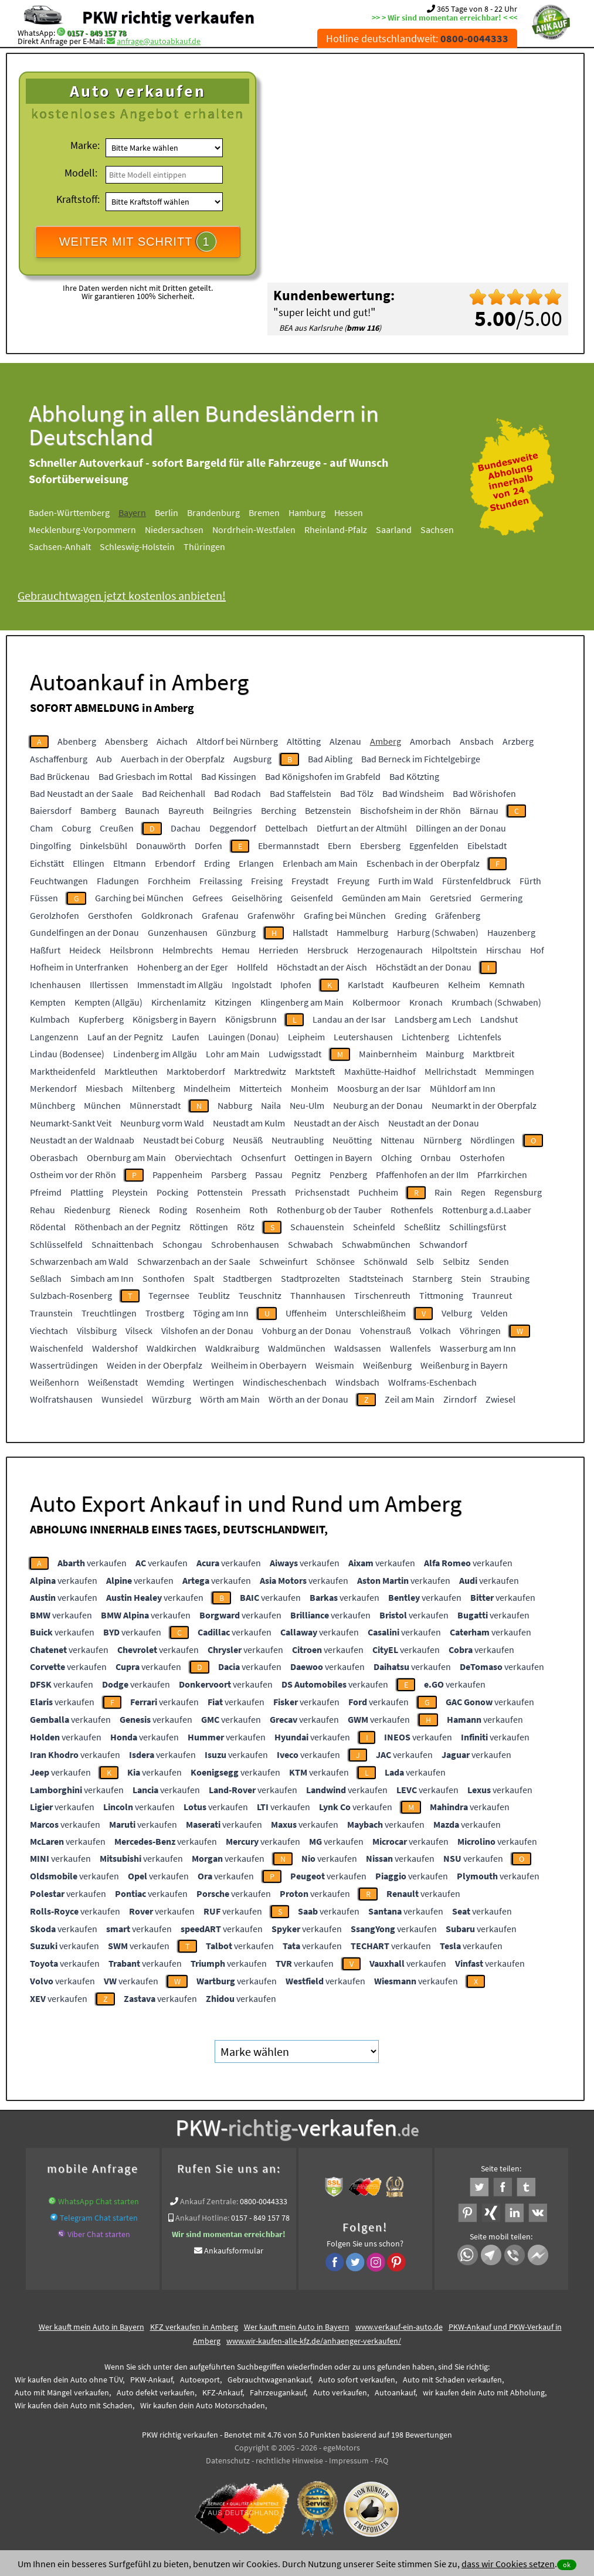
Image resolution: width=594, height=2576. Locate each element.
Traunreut (492, 1295)
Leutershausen (363, 1037)
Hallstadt (310, 932)
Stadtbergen (247, 1278)
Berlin (166, 512)
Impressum (349, 2460)
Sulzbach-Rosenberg (71, 1295)
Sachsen (437, 529)
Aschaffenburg (58, 759)
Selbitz (456, 1261)
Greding (410, 915)
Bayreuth (186, 810)
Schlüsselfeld (56, 1244)
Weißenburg (387, 1365)
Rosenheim (218, 1210)
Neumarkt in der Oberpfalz (484, 1105)
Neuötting (352, 1140)
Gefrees (207, 898)
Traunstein (51, 1313)
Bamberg (98, 810)
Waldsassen (357, 1348)
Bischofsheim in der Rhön (410, 810)
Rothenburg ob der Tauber (329, 1210)
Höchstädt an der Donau (423, 967)
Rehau (42, 1210)
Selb (425, 1261)
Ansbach (477, 741)
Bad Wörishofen (484, 793)
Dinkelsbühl (103, 845)
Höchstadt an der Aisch (322, 967)
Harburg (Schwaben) (437, 932)
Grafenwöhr (271, 915)
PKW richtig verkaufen (168, 17)
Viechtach (49, 1330)
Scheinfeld (374, 1227)
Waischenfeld (56, 1348)
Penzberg (348, 1174)
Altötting (304, 741)
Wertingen (213, 1382)
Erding (217, 863)
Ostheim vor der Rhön (73, 1174)
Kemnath (507, 984)
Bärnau (484, 810)
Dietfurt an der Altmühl (362, 828)
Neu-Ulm (307, 1105)
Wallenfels (410, 1348)
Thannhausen (317, 1295)
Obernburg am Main (126, 1157)
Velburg (457, 1313)
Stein (471, 1278)
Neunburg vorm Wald (162, 1123)
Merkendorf (53, 1088)
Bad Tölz (357, 793)
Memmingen (509, 1071)
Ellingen (88, 863)
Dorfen (208, 845)
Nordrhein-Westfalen (254, 529)
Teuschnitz (260, 1295)
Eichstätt (47, 863)
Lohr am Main (233, 1054)
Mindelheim (207, 1088)
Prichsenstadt (322, 1192)
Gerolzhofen (54, 915)
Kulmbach (50, 1019)
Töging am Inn (221, 1313)
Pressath (269, 1192)
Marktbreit (493, 1054)
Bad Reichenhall (173, 793)
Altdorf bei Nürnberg (237, 741)
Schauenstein (317, 1227)
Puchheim (378, 1192)
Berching (278, 810)
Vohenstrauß (385, 1330)
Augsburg (252, 759)
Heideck (85, 950)
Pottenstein (220, 1192)
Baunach (142, 810)
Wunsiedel (122, 1399)
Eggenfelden (434, 845)
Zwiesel (500, 1399)
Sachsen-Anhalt (60, 546)
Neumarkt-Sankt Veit (70, 1123)
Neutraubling (297, 1140)
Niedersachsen (174, 529)
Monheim (309, 1088)
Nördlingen (492, 1140)
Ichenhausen (55, 984)
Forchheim (169, 881)
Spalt (204, 1278)
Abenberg (76, 741)
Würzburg (171, 1399)
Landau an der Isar (349, 1019)
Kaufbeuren (415, 984)
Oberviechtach (203, 1157)
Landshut (499, 1019)
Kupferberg (101, 1019)
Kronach (426, 1002)
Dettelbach (286, 828)
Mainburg (445, 1054)
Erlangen (256, 863)
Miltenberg (153, 1088)
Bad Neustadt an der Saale (81, 793)
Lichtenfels (479, 1037)
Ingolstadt (251, 984)
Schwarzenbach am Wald (79, 1261)
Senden (493, 1261)
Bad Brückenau (60, 776)
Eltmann (129, 863)
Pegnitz (306, 1174)
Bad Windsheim (413, 793)
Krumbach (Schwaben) (496, 1002)
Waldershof (115, 1348)
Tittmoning (441, 1295)
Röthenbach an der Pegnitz (127, 1227)
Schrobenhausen (245, 1244)
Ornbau (435, 1157)
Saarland (394, 529)
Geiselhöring (257, 898)
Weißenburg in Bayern (464, 1365)
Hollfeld (252, 967)
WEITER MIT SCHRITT (137, 242)
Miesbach (104, 1088)
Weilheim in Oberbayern (259, 1365)
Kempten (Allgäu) (108, 1002)
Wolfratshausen (61, 1399)
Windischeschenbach (285, 1382)
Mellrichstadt (450, 1071)
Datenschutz (228, 2460)
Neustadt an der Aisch (336, 1123)
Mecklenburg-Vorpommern (82, 529)
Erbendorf (175, 863)
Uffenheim (306, 1313)
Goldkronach (167, 915)
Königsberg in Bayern (174, 1019)
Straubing (509, 1278)
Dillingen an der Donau (461, 828)
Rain (443, 1192)
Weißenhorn (54, 1382)
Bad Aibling (330, 759)
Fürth (530, 881)
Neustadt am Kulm (249, 1123)
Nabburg (235, 1105)
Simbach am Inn (102, 1278)
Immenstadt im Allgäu (180, 984)
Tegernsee (168, 1295)
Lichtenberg (425, 1037)
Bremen (264, 512)
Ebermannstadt (288, 845)
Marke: (85, 145)
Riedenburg (87, 1210)
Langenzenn (54, 1037)
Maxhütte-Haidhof (380, 1071)
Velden (494, 1313)
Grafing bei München (345, 915)
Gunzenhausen (178, 932)
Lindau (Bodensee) (67, 1054)
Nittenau (398, 1140)
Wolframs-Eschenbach (432, 1382)
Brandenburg (213, 512)
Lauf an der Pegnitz (125, 1037)
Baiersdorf (51, 810)
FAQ (381, 2460)
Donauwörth (161, 845)
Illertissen (109, 984)
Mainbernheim (388, 1054)
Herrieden (278, 950)
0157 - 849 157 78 (96, 33)
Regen (473, 1192)
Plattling (86, 1192)
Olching (396, 1157)
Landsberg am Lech (433, 1019)
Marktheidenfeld (63, 1071)
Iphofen (295, 984)
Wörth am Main (230, 1399)
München (102, 1105)
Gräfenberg (457, 915)
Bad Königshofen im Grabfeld (323, 776)
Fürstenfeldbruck (476, 881)
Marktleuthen (131, 1071)
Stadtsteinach (376, 1278)
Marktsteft (315, 1071)
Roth (258, 1210)
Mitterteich (260, 1088)
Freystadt (309, 881)
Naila (271, 1105)
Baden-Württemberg (69, 512)
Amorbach (430, 741)
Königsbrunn (251, 1019)
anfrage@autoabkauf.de (159, 41)
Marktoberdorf (196, 1071)
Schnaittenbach (122, 1244)
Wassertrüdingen (64, 1365)
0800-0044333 (263, 2201)
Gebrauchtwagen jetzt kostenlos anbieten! (122, 595)
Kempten (48, 1002)
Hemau (236, 950)
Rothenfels (412, 1210)
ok (567, 2564)
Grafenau (220, 915)
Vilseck (138, 1330)
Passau (269, 1174)
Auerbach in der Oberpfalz (173, 759)
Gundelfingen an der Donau (84, 932)
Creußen (117, 828)
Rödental (48, 1227)
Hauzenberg (511, 932)
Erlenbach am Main (320, 863)
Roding (173, 1210)
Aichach (172, 741)
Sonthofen (163, 1278)
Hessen (348, 512)
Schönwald (386, 1261)
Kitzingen (233, 1002)
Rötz (245, 1227)
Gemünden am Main (381, 898)
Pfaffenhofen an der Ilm (422, 1174)
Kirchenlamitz (178, 1002)
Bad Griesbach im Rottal (145, 776)
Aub (104, 759)
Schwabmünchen (376, 1244)
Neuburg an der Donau (378, 1105)
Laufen (185, 1037)
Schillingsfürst (477, 1227)
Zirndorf (460, 1399)
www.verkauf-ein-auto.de (399, 2327)
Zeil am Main (410, 1399)
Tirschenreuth (382, 1295)
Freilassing (220, 881)
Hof (537, 950)
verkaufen (92, 1563)
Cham (41, 828)
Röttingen (208, 1227)
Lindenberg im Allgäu (155, 1054)
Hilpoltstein (454, 950)
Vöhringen (480, 1330)
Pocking (172, 1192)
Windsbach (357, 1382)
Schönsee (335, 1261)
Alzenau (345, 741)
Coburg (76, 828)
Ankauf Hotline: (202, 2217)
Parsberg (228, 1174)
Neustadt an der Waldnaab (82, 1140)
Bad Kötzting (414, 776)
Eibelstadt (487, 845)
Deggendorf (232, 828)
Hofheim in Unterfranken (79, 967)
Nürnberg (442, 1140)
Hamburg (306, 512)
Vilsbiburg (97, 1330)
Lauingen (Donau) (243, 1037)
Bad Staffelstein (300, 793)
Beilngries (232, 810)
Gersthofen (110, 915)
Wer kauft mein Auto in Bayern (91, 2327)
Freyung (353, 881)
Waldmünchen (296, 1348)
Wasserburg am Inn (478, 1348)
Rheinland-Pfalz (335, 529)
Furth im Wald (405, 881)
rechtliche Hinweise (289, 2460)
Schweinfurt (283, 1261)
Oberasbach (54, 1157)
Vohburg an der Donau (306, 1330)
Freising (267, 881)
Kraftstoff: (78, 199)
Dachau (186, 828)
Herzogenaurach (390, 950)
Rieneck (134, 1210)
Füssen (44, 898)
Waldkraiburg (232, 1348)
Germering (501, 898)
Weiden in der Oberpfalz (154, 1365)
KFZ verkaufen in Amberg (194, 2327)
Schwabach (310, 1244)
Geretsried (450, 898)
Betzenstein (328, 810)
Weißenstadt (113, 1382)
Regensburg (518, 1192)
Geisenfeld (312, 898)
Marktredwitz (260, 1071)
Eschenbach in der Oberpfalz (423, 863)
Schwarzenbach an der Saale (193, 1261)
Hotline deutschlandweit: (417, 38)
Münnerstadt (155, 1105)
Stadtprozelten (310, 1278)
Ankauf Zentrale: (209, 2201)
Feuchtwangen (59, 881)
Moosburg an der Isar (379, 1088)
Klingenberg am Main (302, 1002)
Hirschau (503, 950)
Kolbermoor (376, 1002)
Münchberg (52, 1105)
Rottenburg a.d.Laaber (486, 1210)
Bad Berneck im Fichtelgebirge (420, 759)
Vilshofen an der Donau (207, 1330)
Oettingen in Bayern (333, 1157)
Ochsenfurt (263, 1157)
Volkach (435, 1330)
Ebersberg (380, 845)
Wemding (165, 1382)
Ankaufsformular (233, 2250)
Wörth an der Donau (308, 1399)
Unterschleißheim (370, 1313)
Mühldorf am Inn (462, 1088)
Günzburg (236, 932)
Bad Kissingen (228, 776)
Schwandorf (443, 1244)
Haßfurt (45, 950)
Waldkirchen (171, 1348)
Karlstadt (365, 984)
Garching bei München (139, 898)
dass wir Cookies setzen (508, 2564)
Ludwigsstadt (295, 1054)
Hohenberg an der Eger (182, 967)
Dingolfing (50, 845)
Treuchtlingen (109, 1313)
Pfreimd (46, 1192)
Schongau (182, 1244)
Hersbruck (327, 950)
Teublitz (214, 1295)
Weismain (334, 1365)
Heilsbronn (132, 950)
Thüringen (204, 546)
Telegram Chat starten (99, 2217)
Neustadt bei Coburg (183, 1140)
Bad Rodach (237, 793)
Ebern (339, 845)
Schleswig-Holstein (137, 546)
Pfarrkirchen (502, 1174)
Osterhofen (482, 1157)
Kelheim (464, 984)
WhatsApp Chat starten (98, 2201)
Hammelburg (362, 932)
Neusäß (248, 1140)
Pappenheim (177, 1174)
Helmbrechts (187, 950)
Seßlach (46, 1278)
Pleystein (130, 1192)
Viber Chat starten (98, 2234)
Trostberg (164, 1313)
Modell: (81, 172)
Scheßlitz (422, 1227)
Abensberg (126, 741)
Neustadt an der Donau (433, 1123)
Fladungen (118, 881)
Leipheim (306, 1037)
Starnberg (432, 1278)
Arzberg (518, 741)
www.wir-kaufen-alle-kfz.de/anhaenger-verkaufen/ (313, 2341)
